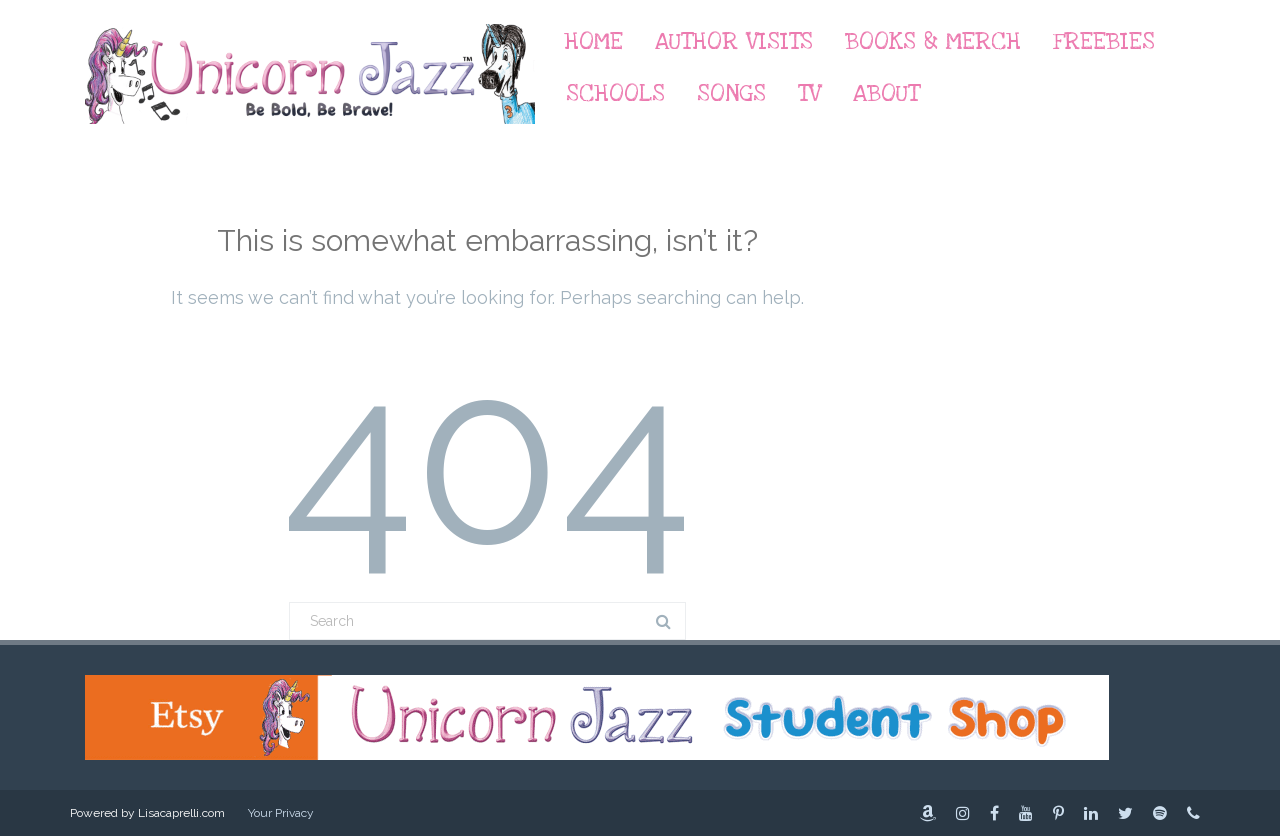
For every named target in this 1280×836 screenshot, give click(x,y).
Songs (731, 93)
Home (593, 41)
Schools (615, 93)
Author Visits (734, 41)
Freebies (1104, 41)
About (886, 93)
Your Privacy (281, 813)
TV (809, 93)
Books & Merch (933, 41)
